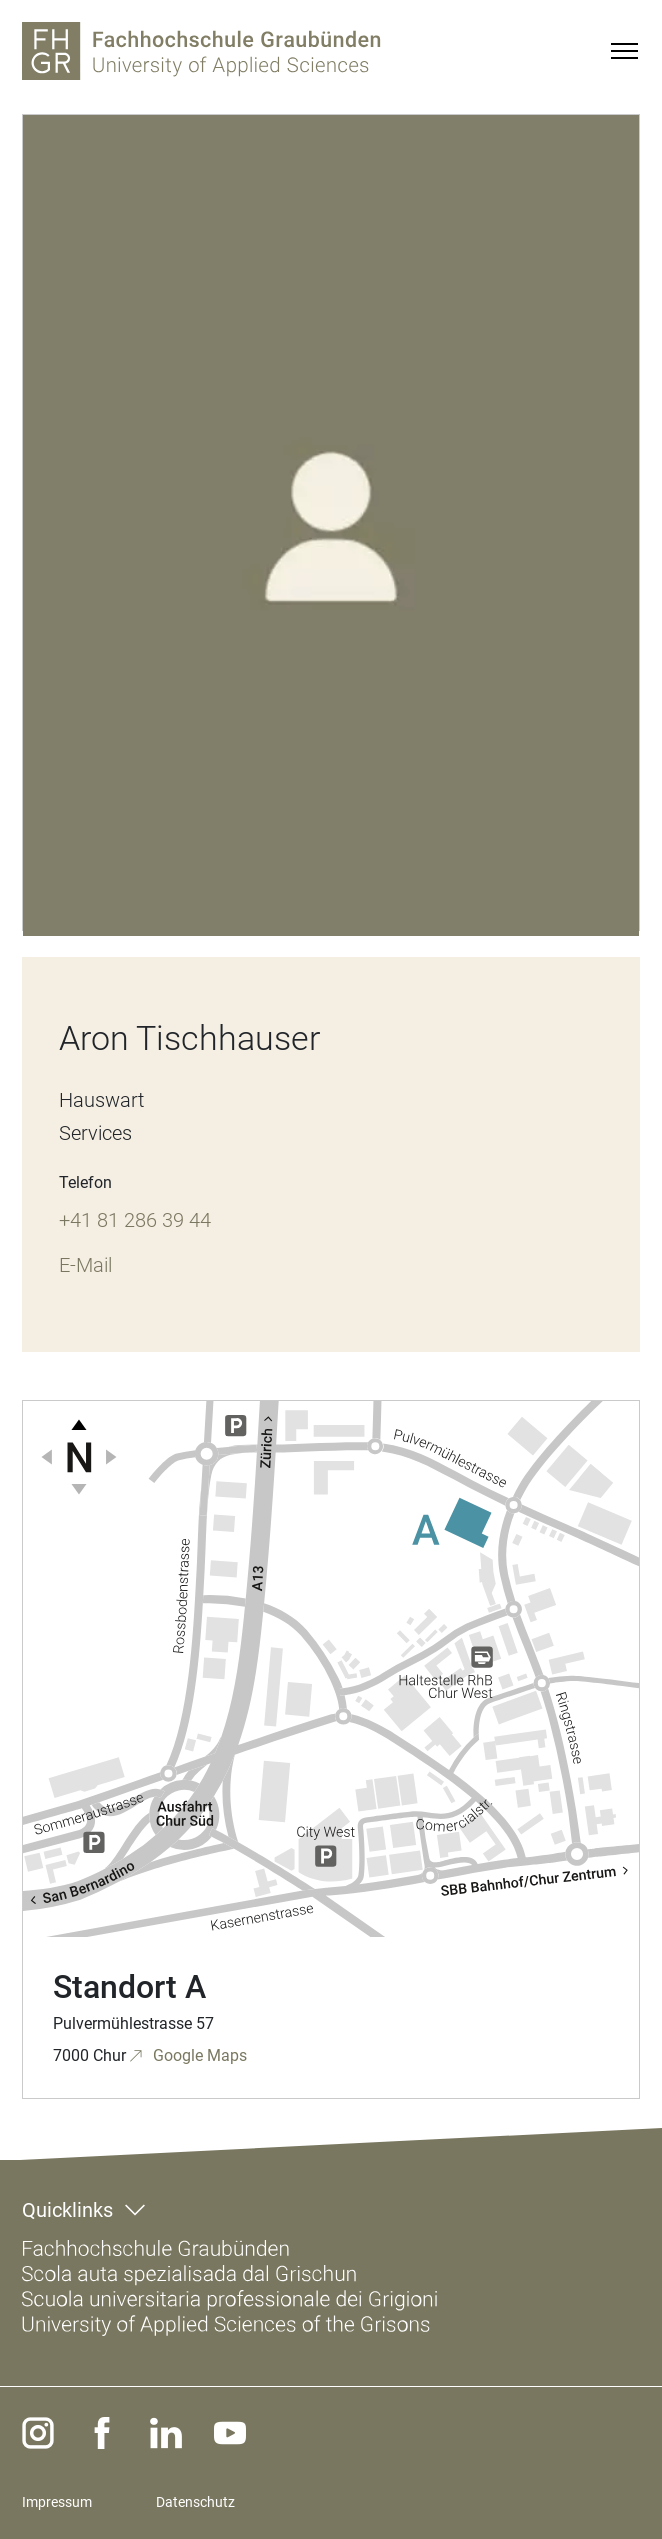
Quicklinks (67, 2210)
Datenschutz (195, 2502)
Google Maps (198, 2055)
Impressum (57, 2502)
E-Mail (85, 1265)
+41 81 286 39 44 (135, 1220)
